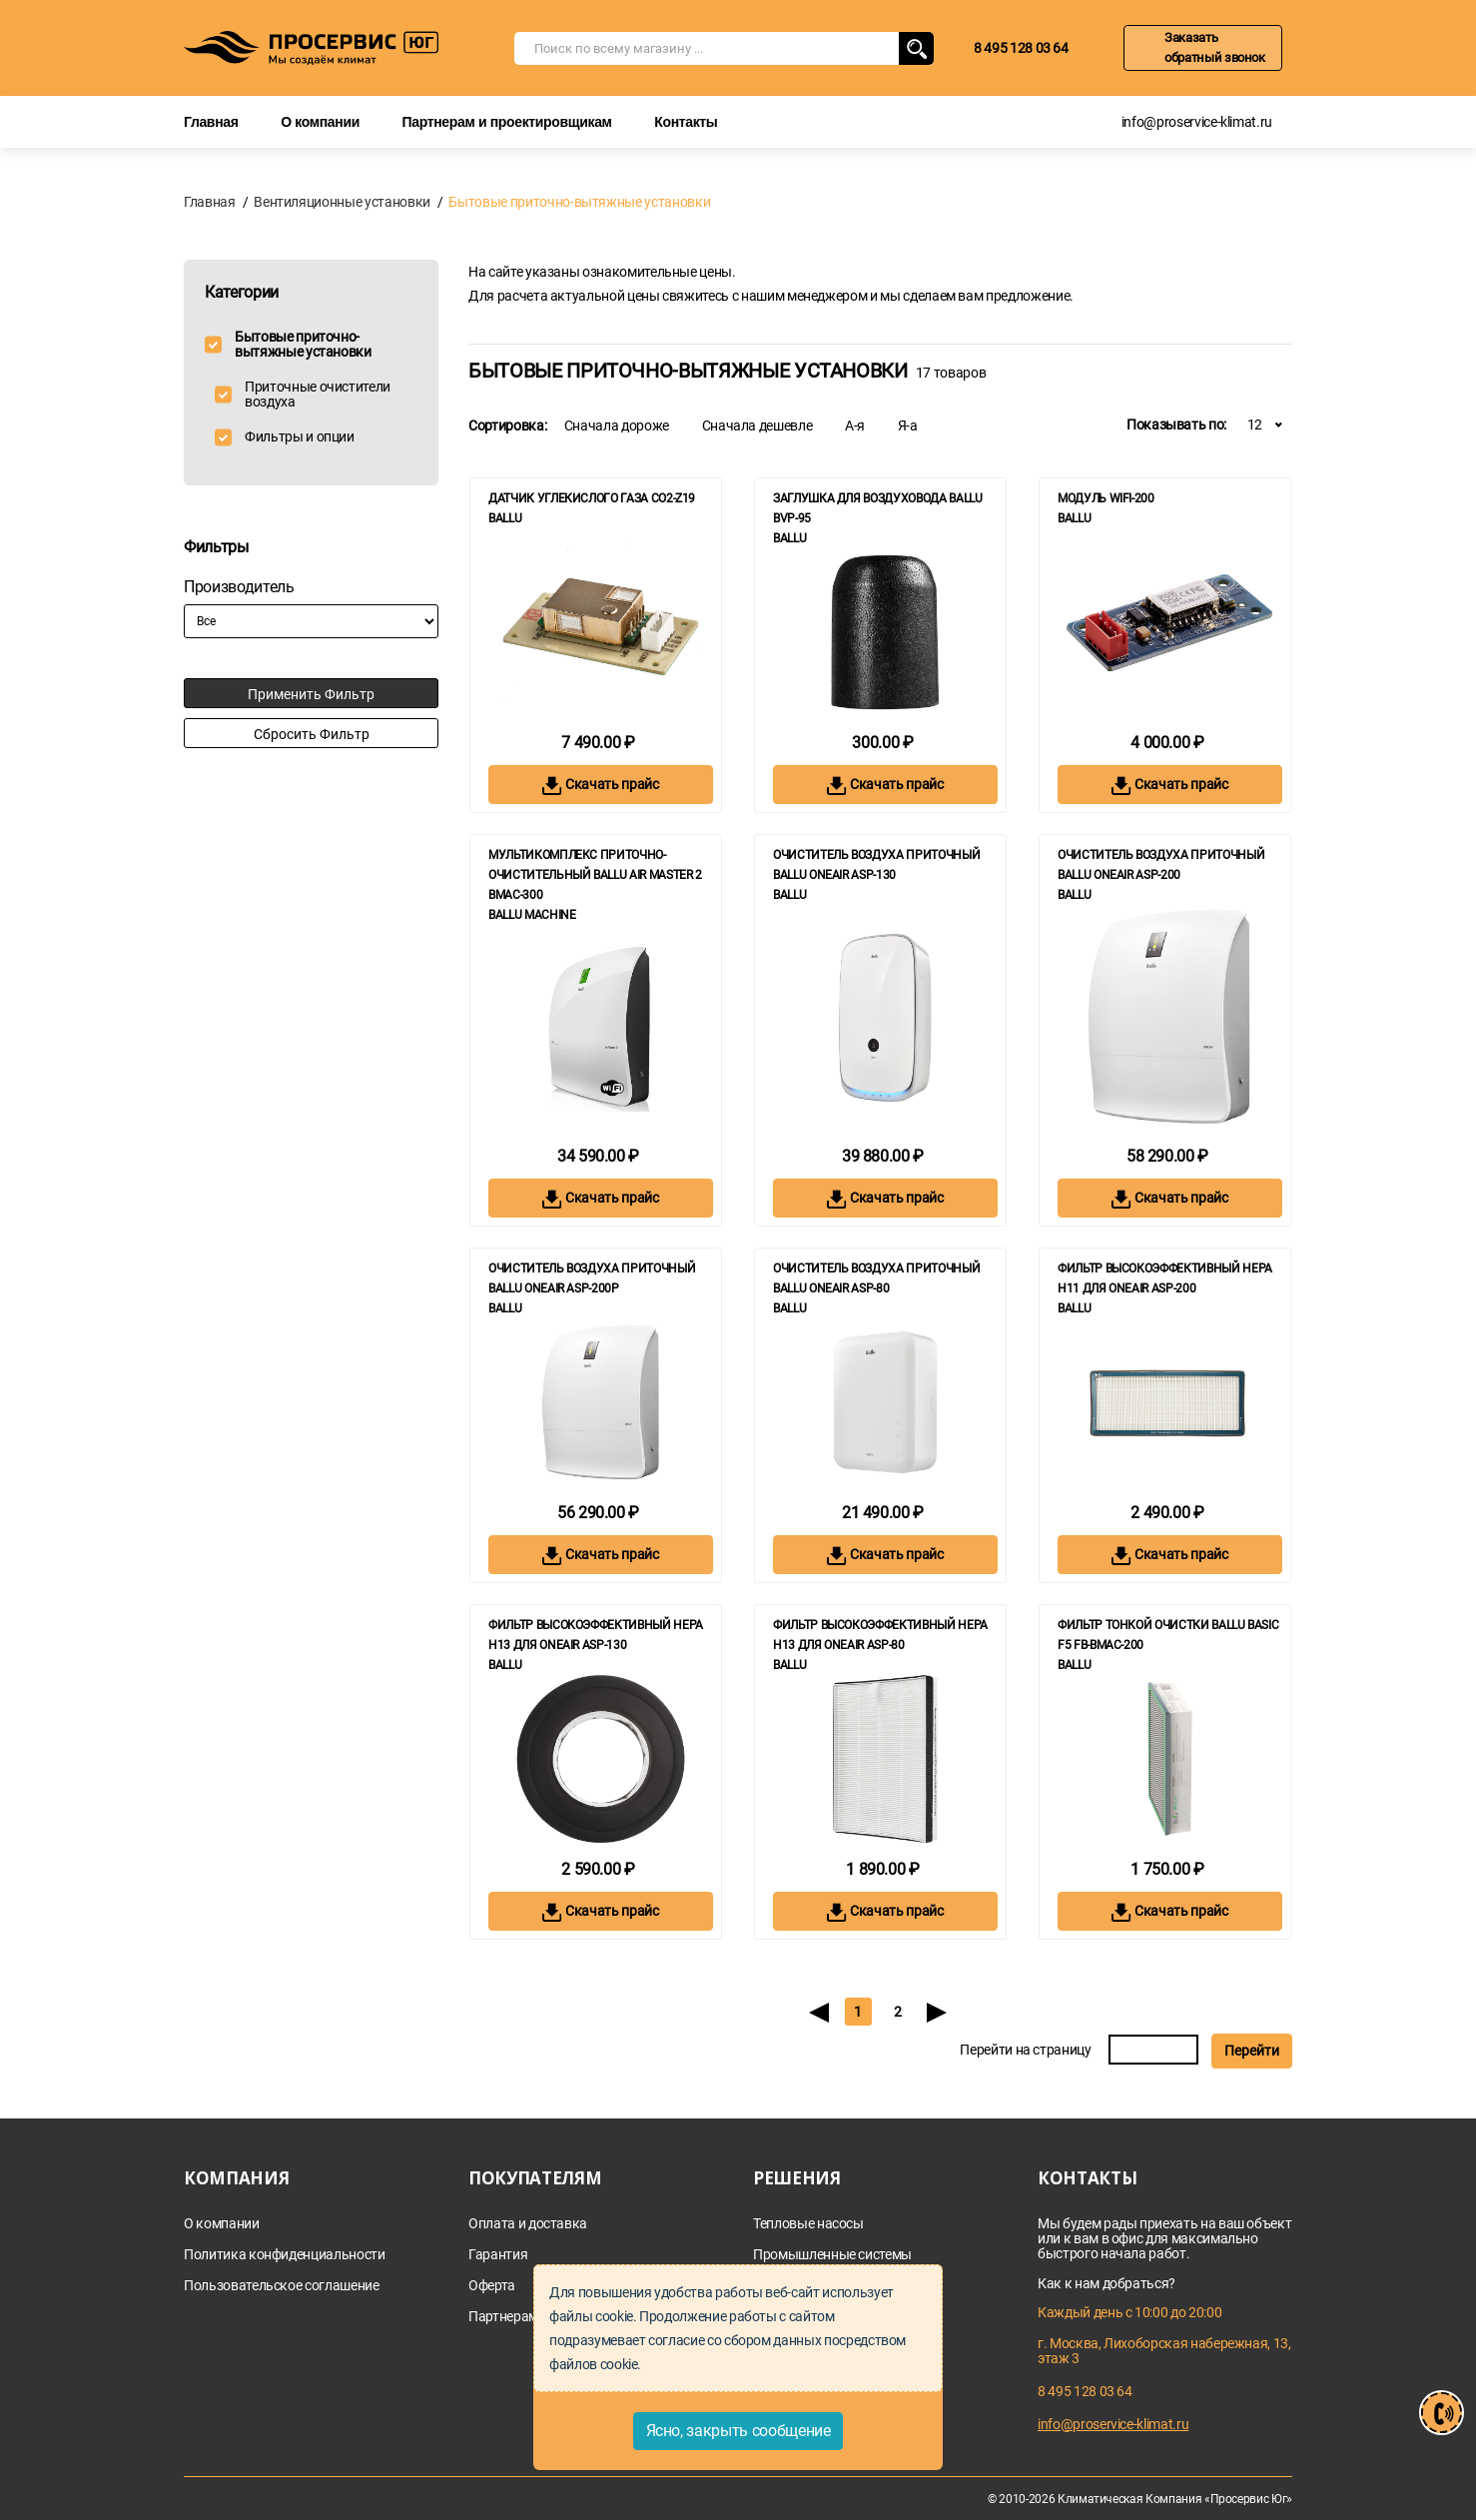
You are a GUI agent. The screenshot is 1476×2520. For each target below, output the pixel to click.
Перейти (1251, 2051)
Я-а (908, 425)
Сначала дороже (616, 425)
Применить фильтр (311, 694)
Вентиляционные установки (342, 202)
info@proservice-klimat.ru (1196, 122)
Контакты (685, 122)
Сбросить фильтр (311, 734)
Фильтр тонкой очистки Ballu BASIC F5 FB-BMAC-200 (1168, 1635)
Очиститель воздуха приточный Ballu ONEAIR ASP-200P (591, 1278)
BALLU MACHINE (531, 915)
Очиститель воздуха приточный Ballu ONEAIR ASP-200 (1161, 865)
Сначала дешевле (757, 425)
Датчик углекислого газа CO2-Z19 (591, 498)
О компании (320, 122)
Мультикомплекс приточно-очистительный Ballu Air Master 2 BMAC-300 (595, 875)
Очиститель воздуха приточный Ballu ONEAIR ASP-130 (876, 865)
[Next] (937, 2012)
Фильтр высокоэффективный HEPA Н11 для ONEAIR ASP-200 (1165, 1278)
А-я (855, 425)
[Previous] (818, 2012)
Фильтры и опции (300, 436)
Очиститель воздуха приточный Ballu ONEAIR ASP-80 (876, 1278)
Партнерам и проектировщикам (507, 122)
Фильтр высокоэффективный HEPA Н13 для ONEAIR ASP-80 (880, 1635)
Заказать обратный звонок (1214, 47)
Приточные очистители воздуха (317, 395)
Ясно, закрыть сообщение (738, 2430)
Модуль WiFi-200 (1106, 498)
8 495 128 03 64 (1021, 48)
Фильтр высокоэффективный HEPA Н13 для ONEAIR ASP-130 (595, 1635)
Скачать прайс (600, 785)
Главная (211, 122)
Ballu (504, 518)
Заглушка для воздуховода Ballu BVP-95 (878, 508)
